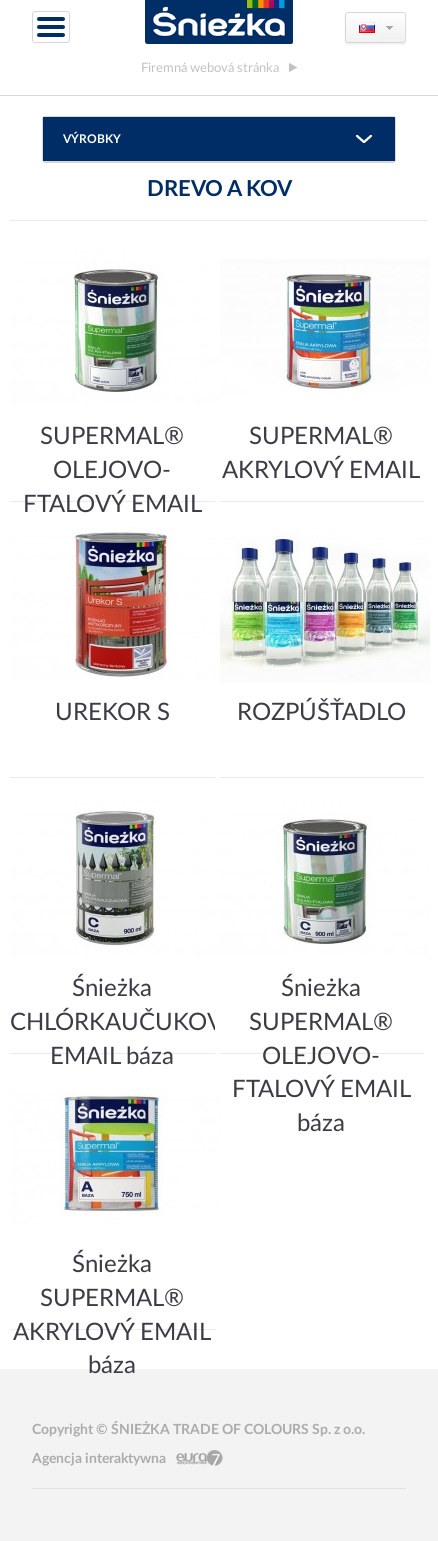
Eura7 (199, 1458)
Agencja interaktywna (99, 1459)
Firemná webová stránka (210, 68)
